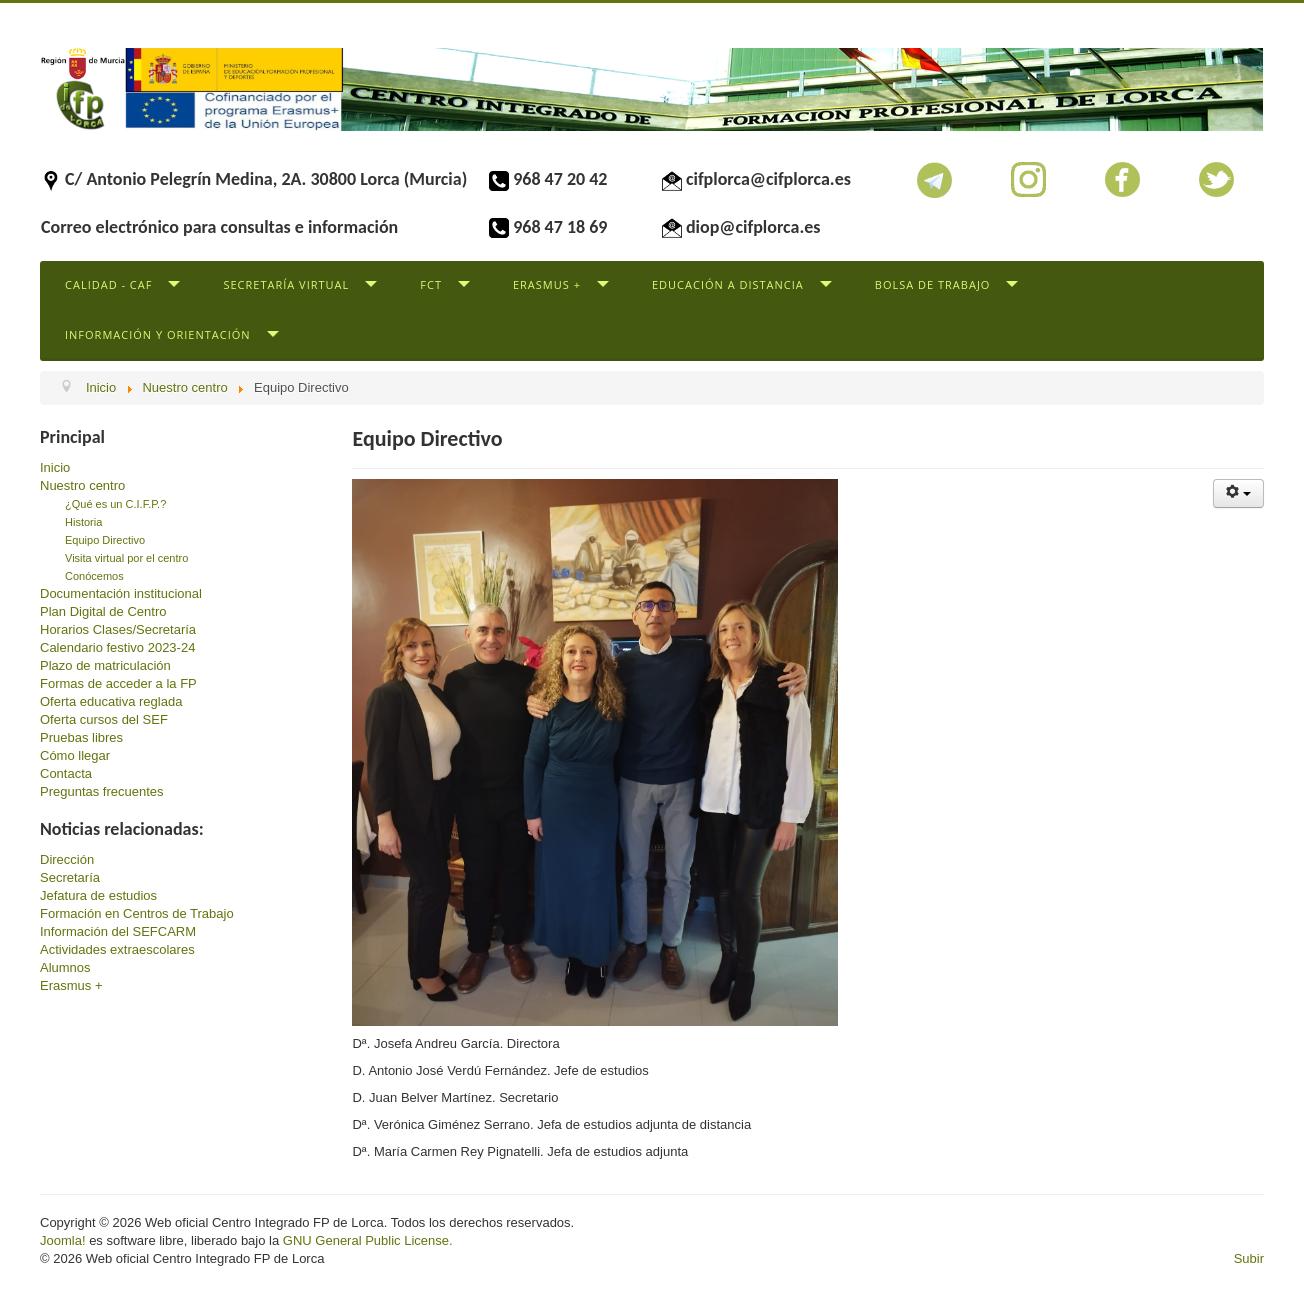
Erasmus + (547, 284)
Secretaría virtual (286, 284)
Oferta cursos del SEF (104, 719)
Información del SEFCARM (118, 931)
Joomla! (63, 1240)
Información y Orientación (158, 334)
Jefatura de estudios (98, 895)
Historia (83, 522)
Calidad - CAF (108, 284)
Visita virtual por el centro (126, 558)
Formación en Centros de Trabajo (137, 913)
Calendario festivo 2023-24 (117, 647)
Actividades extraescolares (117, 949)
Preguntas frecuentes (102, 791)
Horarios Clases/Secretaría (118, 629)
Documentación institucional (121, 593)
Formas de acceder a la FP (118, 683)
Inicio (55, 467)
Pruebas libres (81, 737)
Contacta (66, 773)
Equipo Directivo (105, 540)
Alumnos (65, 967)
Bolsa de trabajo (933, 284)
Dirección (67, 859)
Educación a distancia (728, 284)
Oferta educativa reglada (111, 701)
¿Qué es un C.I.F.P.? (115, 504)
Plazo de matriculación (105, 665)
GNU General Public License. (368, 1240)
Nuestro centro (82, 485)
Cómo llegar (75, 755)
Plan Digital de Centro (103, 611)
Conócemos (94, 576)
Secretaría (70, 877)
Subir (1249, 1258)
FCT (431, 284)
